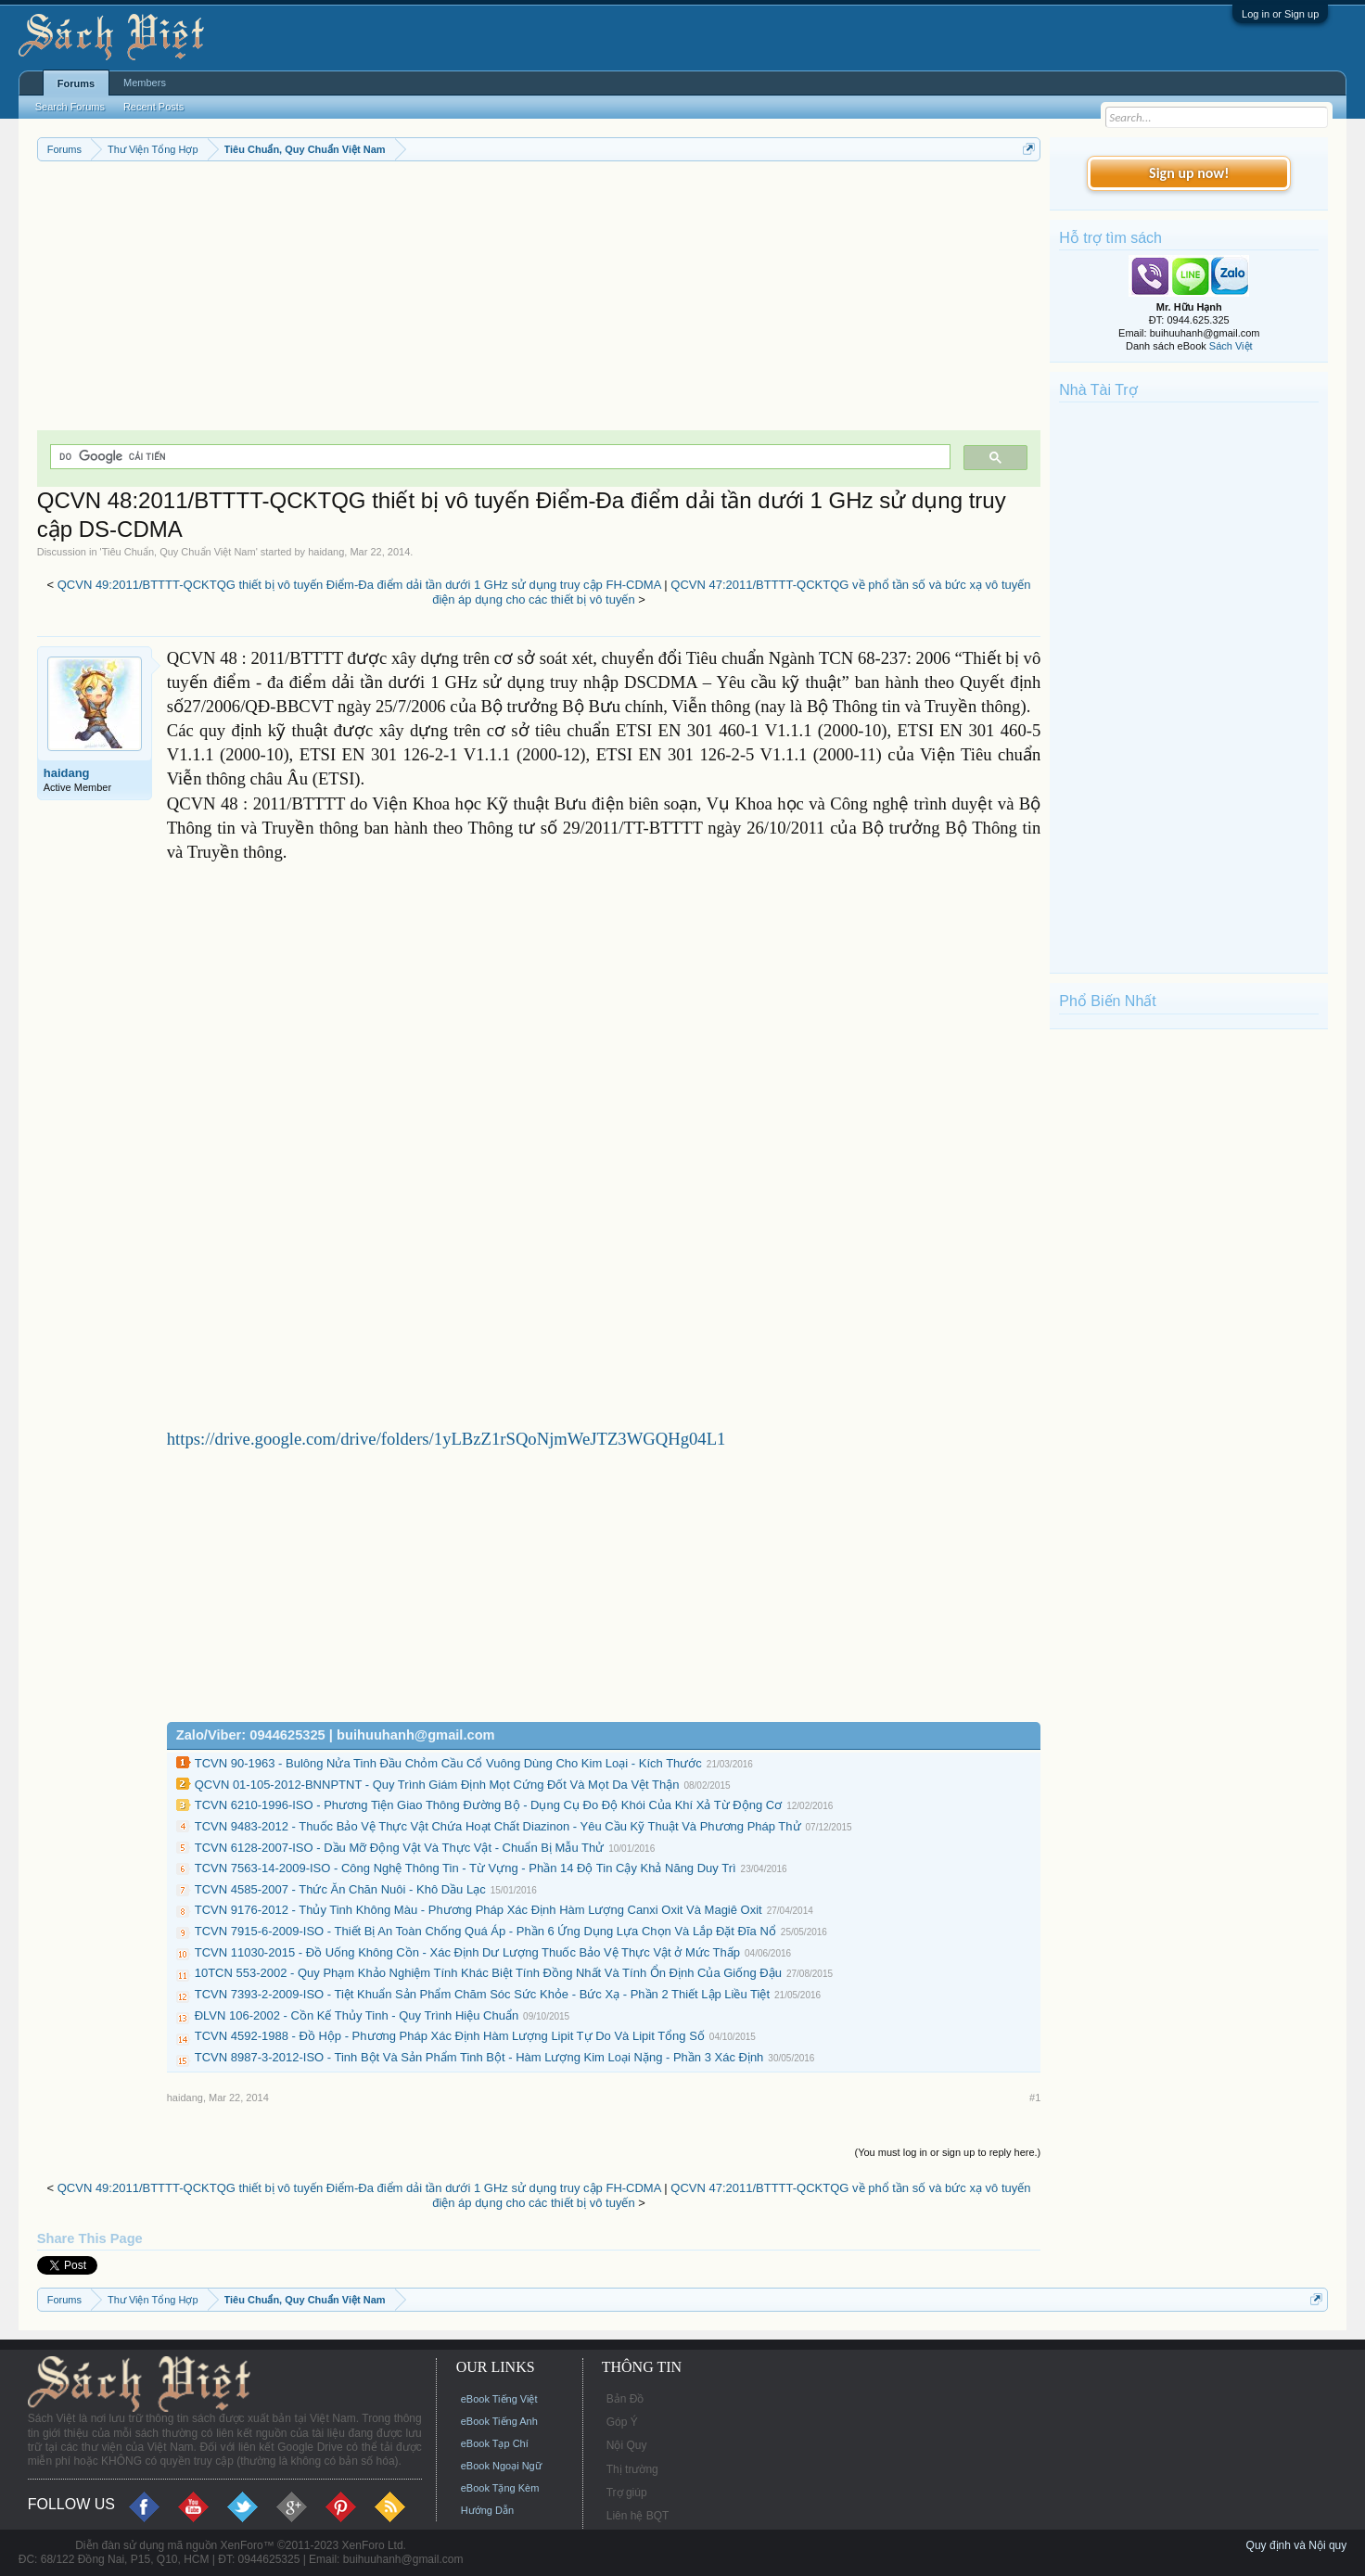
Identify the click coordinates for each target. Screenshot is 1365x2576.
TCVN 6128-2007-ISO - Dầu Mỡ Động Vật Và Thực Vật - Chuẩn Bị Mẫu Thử (399, 1848)
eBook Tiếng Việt (499, 2398)
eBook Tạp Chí (495, 2443)
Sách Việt (1231, 345)
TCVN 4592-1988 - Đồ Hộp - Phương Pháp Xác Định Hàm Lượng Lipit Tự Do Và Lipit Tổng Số (450, 2036)
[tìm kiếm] (498, 457)
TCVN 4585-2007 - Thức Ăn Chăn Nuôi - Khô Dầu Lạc (340, 1889)
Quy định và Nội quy (1296, 2545)
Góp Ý (622, 2422)
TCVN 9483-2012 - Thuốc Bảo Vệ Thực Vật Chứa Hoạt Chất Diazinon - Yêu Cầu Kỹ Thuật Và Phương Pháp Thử (498, 1826)
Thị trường (632, 2469)
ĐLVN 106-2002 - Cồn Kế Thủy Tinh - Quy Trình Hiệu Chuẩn (356, 2015)
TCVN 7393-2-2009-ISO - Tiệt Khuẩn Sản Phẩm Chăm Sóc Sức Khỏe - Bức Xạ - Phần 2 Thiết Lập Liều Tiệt (482, 1994)
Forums (76, 83)
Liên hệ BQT (638, 2515)
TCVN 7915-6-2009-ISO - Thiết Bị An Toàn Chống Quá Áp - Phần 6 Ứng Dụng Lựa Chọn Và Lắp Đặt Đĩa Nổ (485, 1931)
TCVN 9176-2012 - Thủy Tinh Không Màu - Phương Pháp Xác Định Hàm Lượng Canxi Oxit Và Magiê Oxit (478, 1910)
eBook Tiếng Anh (499, 2421)
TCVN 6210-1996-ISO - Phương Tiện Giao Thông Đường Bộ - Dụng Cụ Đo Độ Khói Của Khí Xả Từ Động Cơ (489, 1805)
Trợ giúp (626, 2492)
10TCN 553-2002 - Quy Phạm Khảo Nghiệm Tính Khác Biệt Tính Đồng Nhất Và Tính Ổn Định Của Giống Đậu (488, 1973)
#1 (1034, 2097)
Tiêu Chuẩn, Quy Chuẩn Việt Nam (179, 551)
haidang (326, 551)
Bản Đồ (625, 2398)
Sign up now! (1189, 173)
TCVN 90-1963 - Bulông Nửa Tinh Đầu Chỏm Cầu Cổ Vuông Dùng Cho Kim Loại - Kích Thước (448, 1763)
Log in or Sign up (1280, 13)
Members (144, 82)
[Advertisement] (539, 300)
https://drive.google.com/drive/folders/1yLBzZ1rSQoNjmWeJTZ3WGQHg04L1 (446, 1438)
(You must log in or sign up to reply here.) (948, 2152)
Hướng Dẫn (487, 2510)
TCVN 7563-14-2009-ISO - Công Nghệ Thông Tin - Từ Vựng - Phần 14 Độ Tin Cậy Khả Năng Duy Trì (465, 1868)
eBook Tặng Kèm (500, 2487)
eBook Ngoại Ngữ (501, 2465)
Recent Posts (153, 106)
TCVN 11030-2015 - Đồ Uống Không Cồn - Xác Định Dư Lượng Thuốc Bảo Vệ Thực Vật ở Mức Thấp (467, 1952)
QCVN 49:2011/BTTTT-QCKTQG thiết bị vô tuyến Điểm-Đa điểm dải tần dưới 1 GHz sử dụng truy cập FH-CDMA (359, 585)
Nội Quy (626, 2445)
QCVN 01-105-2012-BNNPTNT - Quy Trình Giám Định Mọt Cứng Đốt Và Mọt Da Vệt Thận (437, 1785)
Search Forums (70, 106)
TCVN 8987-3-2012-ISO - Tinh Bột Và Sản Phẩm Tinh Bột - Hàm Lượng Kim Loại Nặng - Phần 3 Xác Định (479, 2057)
